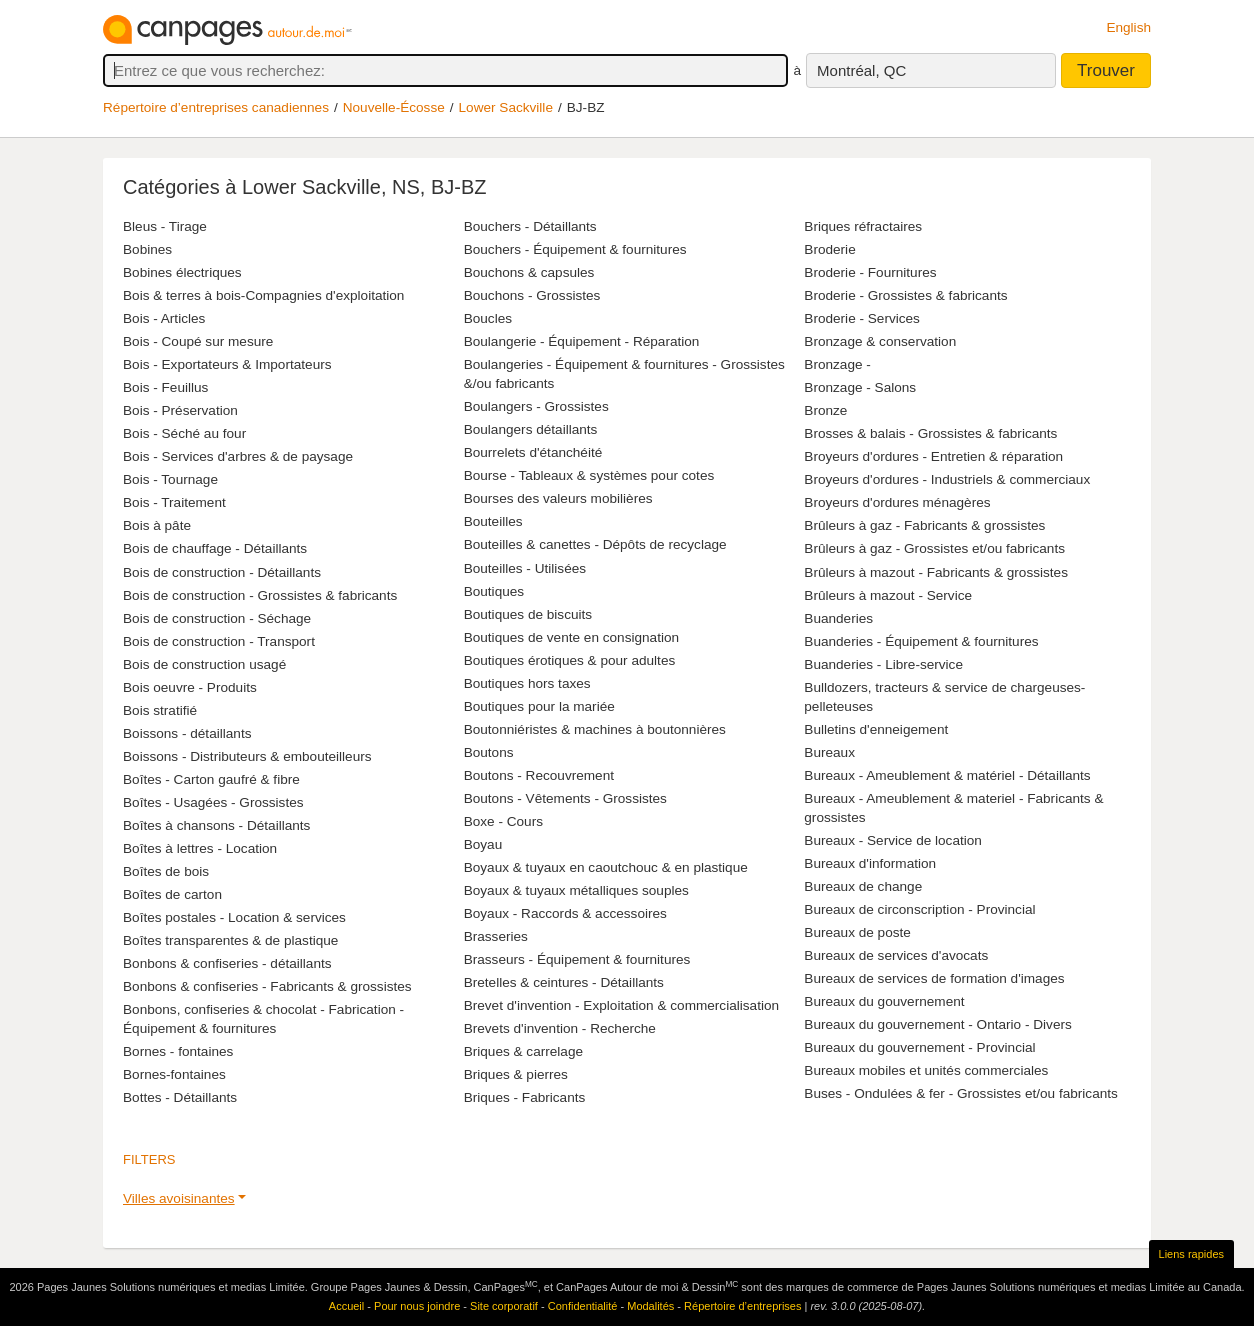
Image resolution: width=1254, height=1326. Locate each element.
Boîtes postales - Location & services (234, 917)
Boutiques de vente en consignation (571, 637)
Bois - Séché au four (184, 433)
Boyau (483, 844)
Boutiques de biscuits (528, 614)
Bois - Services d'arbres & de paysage (238, 456)
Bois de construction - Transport (219, 641)
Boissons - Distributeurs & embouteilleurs (247, 756)
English (1128, 27)
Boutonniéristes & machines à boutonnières (595, 729)
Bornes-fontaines (174, 1074)
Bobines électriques (182, 272)
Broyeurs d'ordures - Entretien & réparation (933, 456)
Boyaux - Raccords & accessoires (565, 913)
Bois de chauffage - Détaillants (215, 548)
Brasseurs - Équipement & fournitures (577, 959)
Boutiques (494, 591)
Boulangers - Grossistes (536, 406)
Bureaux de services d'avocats (896, 955)
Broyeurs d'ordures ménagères (897, 502)
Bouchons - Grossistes (532, 295)
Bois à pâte (157, 525)
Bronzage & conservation (880, 341)
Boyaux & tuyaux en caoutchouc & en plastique (606, 867)
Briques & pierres (516, 1074)
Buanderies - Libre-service (883, 664)
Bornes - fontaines (178, 1051)
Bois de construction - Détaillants (222, 572)
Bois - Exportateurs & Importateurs (227, 364)
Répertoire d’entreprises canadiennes (216, 107)
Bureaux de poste (857, 932)
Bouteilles (493, 521)
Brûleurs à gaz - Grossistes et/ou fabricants (934, 548)
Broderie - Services (862, 318)
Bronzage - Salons (860, 387)
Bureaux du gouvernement (884, 1001)
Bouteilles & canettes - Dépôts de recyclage (595, 544)
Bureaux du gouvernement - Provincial (919, 1047)
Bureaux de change (863, 886)
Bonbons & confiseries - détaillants (227, 963)
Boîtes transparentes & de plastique (230, 940)
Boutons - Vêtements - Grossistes (565, 798)
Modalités (650, 1306)
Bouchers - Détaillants (530, 226)
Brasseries (496, 936)
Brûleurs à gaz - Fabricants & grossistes (924, 525)
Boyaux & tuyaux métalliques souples (576, 890)
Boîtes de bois (166, 871)
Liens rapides (1191, 1254)
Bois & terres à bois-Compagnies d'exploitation (263, 295)
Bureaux (829, 752)
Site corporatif (504, 1306)
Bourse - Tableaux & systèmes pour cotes (589, 475)
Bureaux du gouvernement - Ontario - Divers (937, 1024)
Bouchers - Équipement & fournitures (575, 249)
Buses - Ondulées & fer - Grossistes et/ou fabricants (961, 1093)
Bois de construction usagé (204, 664)
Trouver (1106, 70)
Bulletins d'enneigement (876, 729)
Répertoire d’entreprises (742, 1306)
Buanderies (838, 618)
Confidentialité (583, 1306)
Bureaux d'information (870, 863)
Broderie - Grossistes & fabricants (905, 295)
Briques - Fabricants (525, 1097)
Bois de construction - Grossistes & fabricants (260, 595)
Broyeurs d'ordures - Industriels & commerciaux (947, 479)
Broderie (829, 249)
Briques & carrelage (523, 1051)
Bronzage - (837, 364)
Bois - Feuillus (165, 387)
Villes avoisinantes (179, 1198)
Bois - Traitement (174, 502)
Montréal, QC (861, 70)
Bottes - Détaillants (180, 1097)
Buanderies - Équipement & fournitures (921, 641)
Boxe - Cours (503, 821)
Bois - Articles (164, 318)
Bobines (147, 249)
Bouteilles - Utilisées (525, 568)
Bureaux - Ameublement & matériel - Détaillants (947, 775)
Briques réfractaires (863, 226)
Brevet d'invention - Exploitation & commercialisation (621, 1005)
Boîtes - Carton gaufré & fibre (211, 779)
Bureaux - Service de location (893, 840)
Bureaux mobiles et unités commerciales (926, 1070)
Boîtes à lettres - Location (200, 848)
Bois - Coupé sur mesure (198, 341)
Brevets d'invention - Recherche (560, 1028)
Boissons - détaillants (187, 733)
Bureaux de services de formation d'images (934, 978)
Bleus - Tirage (165, 226)
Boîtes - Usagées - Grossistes (213, 802)
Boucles (488, 318)
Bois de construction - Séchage (217, 618)
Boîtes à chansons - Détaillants (216, 825)
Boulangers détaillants (531, 429)
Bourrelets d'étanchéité (533, 452)
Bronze (825, 410)
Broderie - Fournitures (870, 272)
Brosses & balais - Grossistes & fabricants (930, 433)
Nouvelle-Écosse (394, 107)
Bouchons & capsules (529, 272)
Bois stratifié (160, 710)
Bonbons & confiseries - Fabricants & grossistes (267, 986)
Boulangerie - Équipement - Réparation (582, 341)
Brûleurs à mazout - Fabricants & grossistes (936, 572)
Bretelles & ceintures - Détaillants (564, 982)
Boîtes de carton (172, 894)
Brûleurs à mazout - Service (888, 595)
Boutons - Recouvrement (539, 775)
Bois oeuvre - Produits (190, 687)
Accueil (346, 1306)
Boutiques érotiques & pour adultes (570, 660)
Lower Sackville (506, 107)
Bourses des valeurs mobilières (558, 498)
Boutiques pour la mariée (539, 706)
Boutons (489, 752)
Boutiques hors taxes (527, 683)
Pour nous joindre (417, 1306)
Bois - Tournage (170, 479)
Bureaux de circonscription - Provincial (919, 909)
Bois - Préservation (180, 410)
